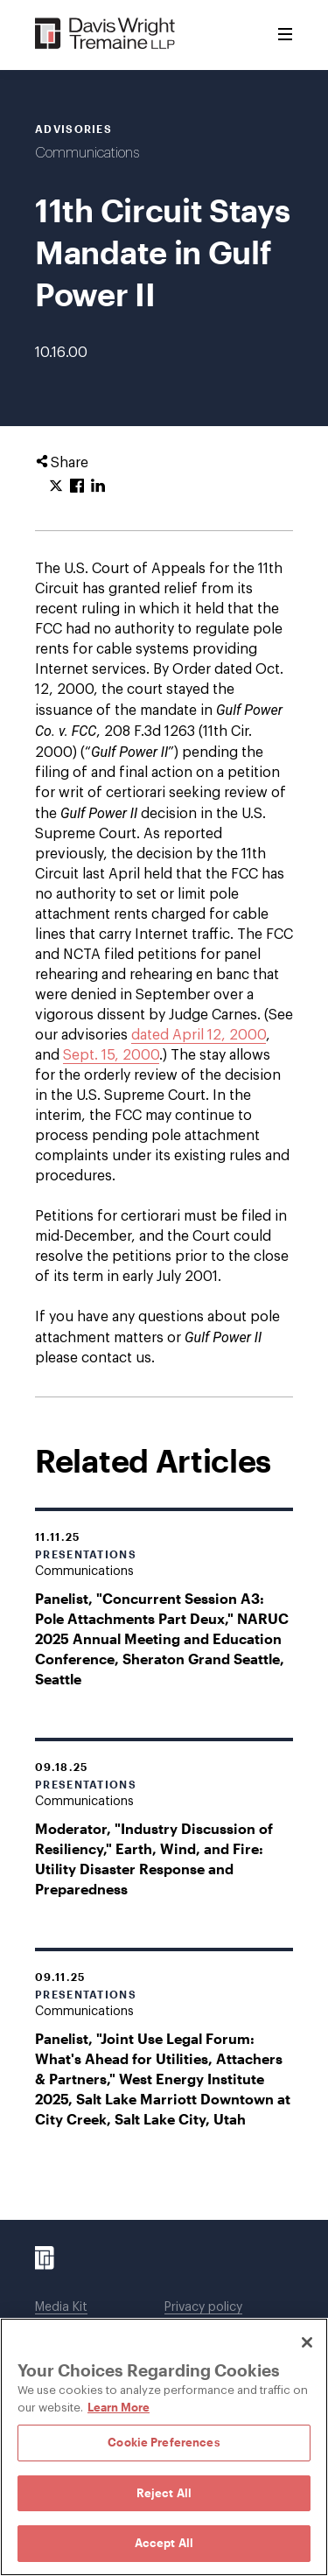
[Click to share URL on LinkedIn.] (98, 486)
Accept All (164, 2543)
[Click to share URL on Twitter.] (56, 486)
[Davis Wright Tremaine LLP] (105, 35)
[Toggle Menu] (285, 35)
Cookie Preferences (164, 2442)
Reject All (164, 2493)
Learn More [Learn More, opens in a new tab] (118, 2407)
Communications (87, 153)
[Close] (307, 2342)
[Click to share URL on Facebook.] (77, 486)
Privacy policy (203, 2307)
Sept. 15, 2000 (111, 1055)
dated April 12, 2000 (198, 1035)
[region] (164, 2447)
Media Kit (61, 2307)
